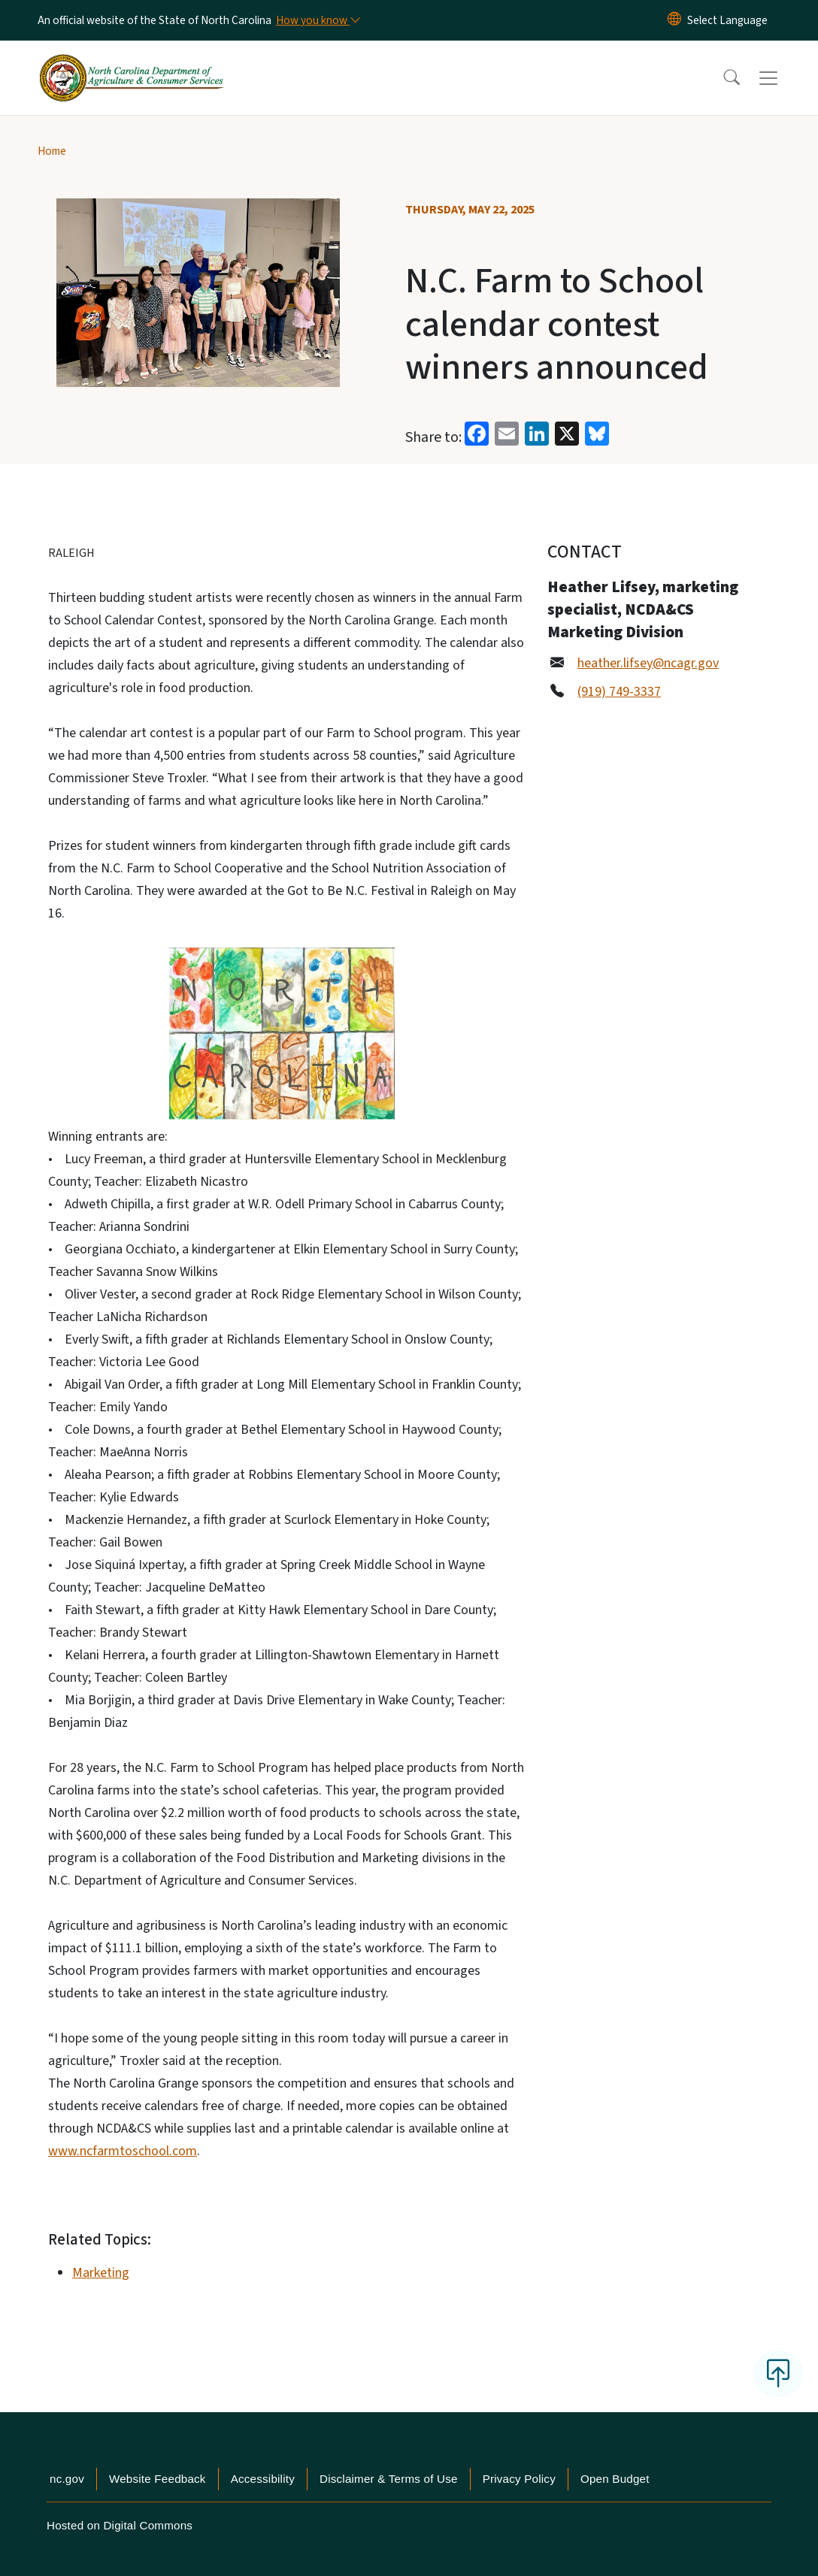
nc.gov (67, 2478)
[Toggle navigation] (782, 78)
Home (52, 151)
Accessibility (263, 2478)
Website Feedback (157, 2478)
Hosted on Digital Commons (119, 2525)
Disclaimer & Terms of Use (389, 2478)
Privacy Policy (519, 2478)
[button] (722, 78)
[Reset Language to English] (674, 20)
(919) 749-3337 (619, 691)
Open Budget (615, 2478)
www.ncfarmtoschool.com (122, 2151)
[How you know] (317, 20)
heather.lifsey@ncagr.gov (648, 663)
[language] (727, 20)
